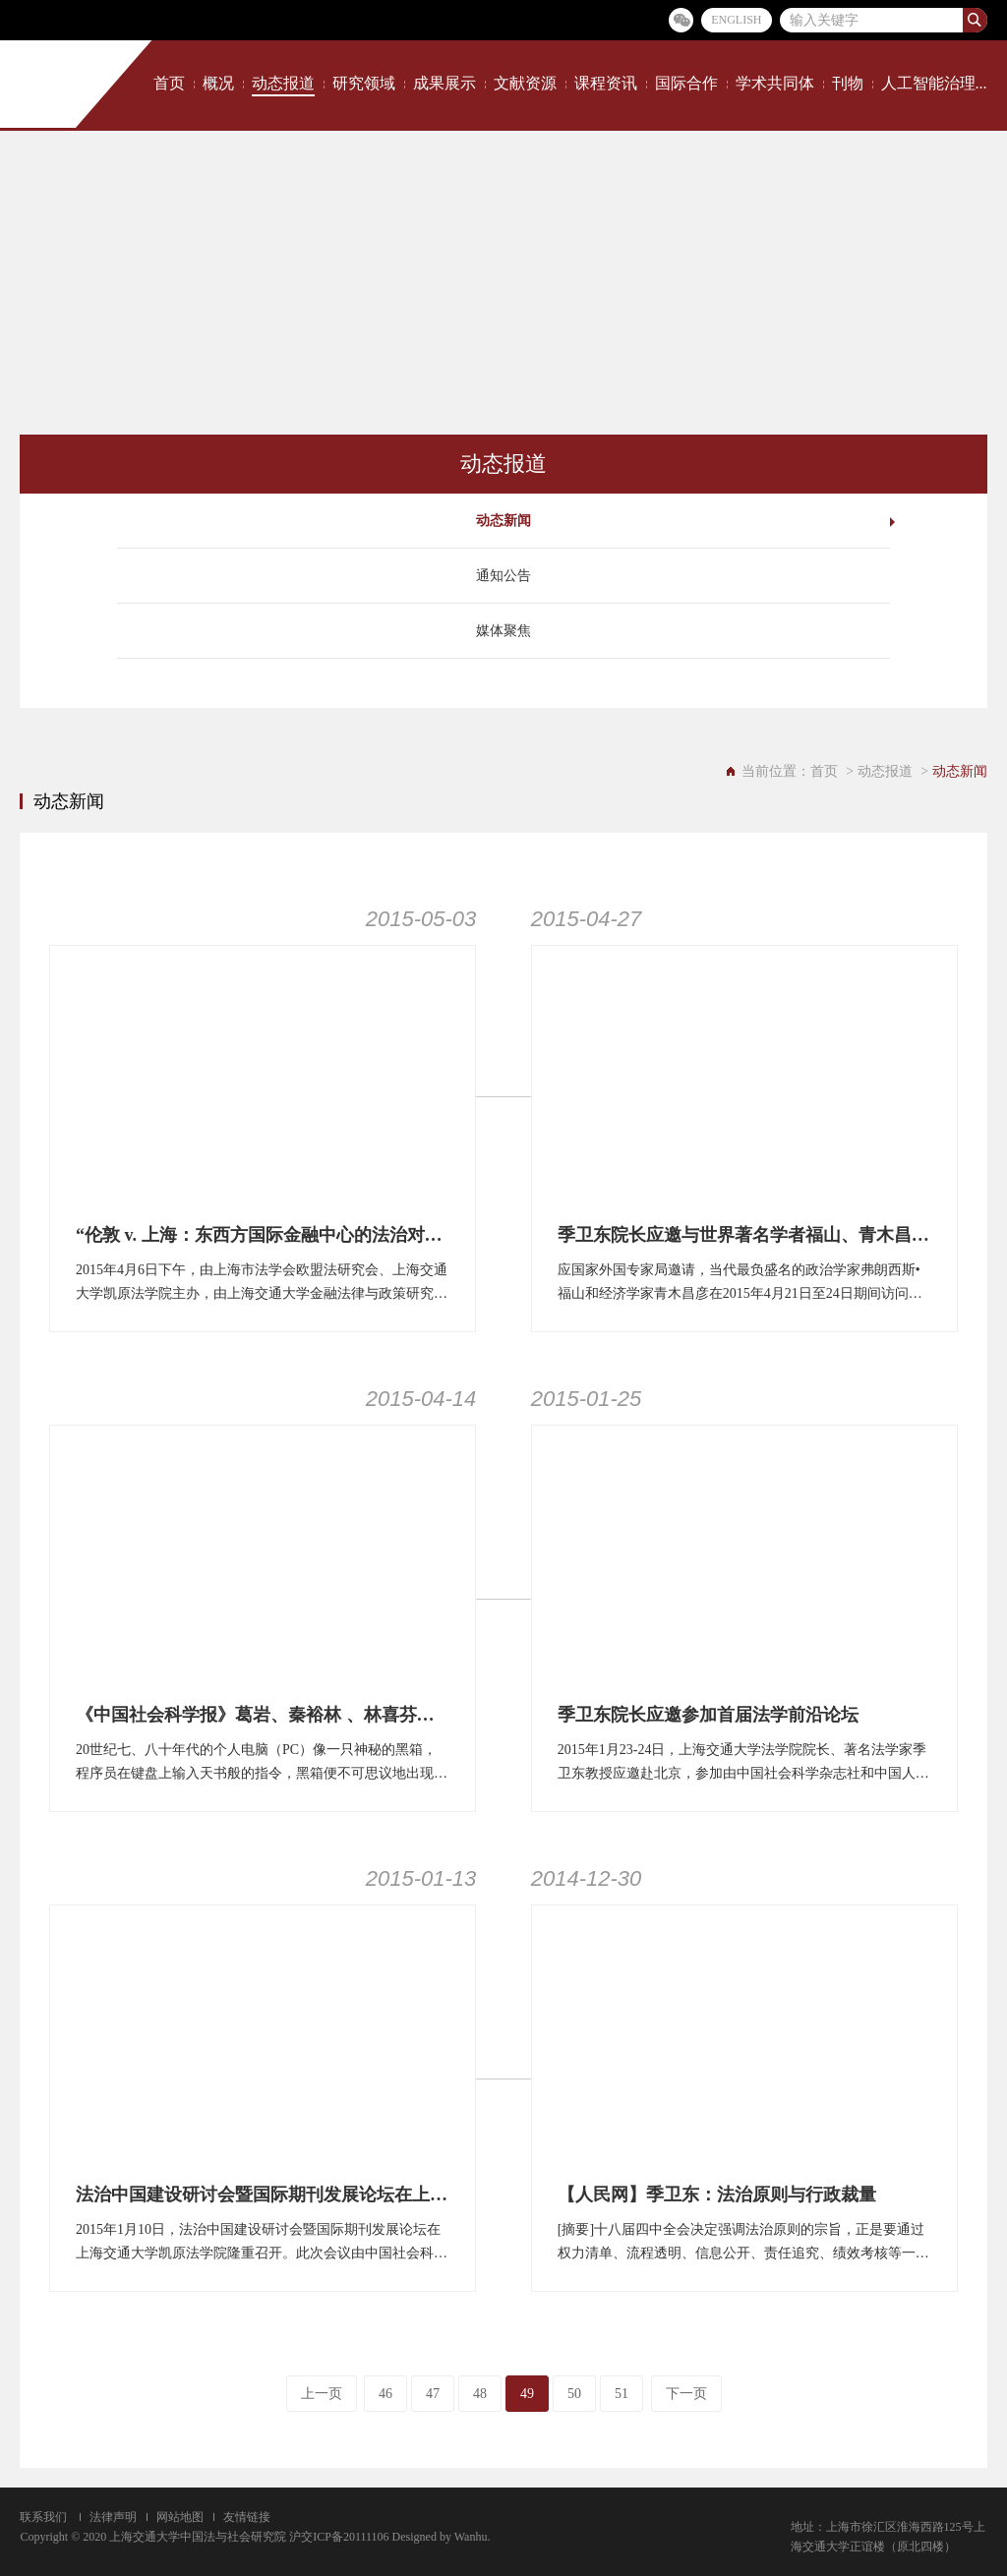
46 (385, 2393)
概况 (218, 83)
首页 (169, 83)
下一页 (686, 2393)
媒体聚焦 (503, 630)
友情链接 (246, 2517)
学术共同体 (775, 83)
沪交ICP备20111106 (338, 2537)
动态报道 (283, 83)
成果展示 (444, 83)
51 (621, 2393)
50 (574, 2393)
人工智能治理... (934, 83)
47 (433, 2393)
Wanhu (471, 2537)
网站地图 (180, 2517)
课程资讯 (605, 83)
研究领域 (363, 83)
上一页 (321, 2393)
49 (527, 2393)
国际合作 (686, 83)
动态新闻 (503, 520)
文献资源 (525, 83)
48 (480, 2393)
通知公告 (503, 575)
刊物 (847, 83)
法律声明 (113, 2517)
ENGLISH (736, 20)
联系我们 (43, 2517)
